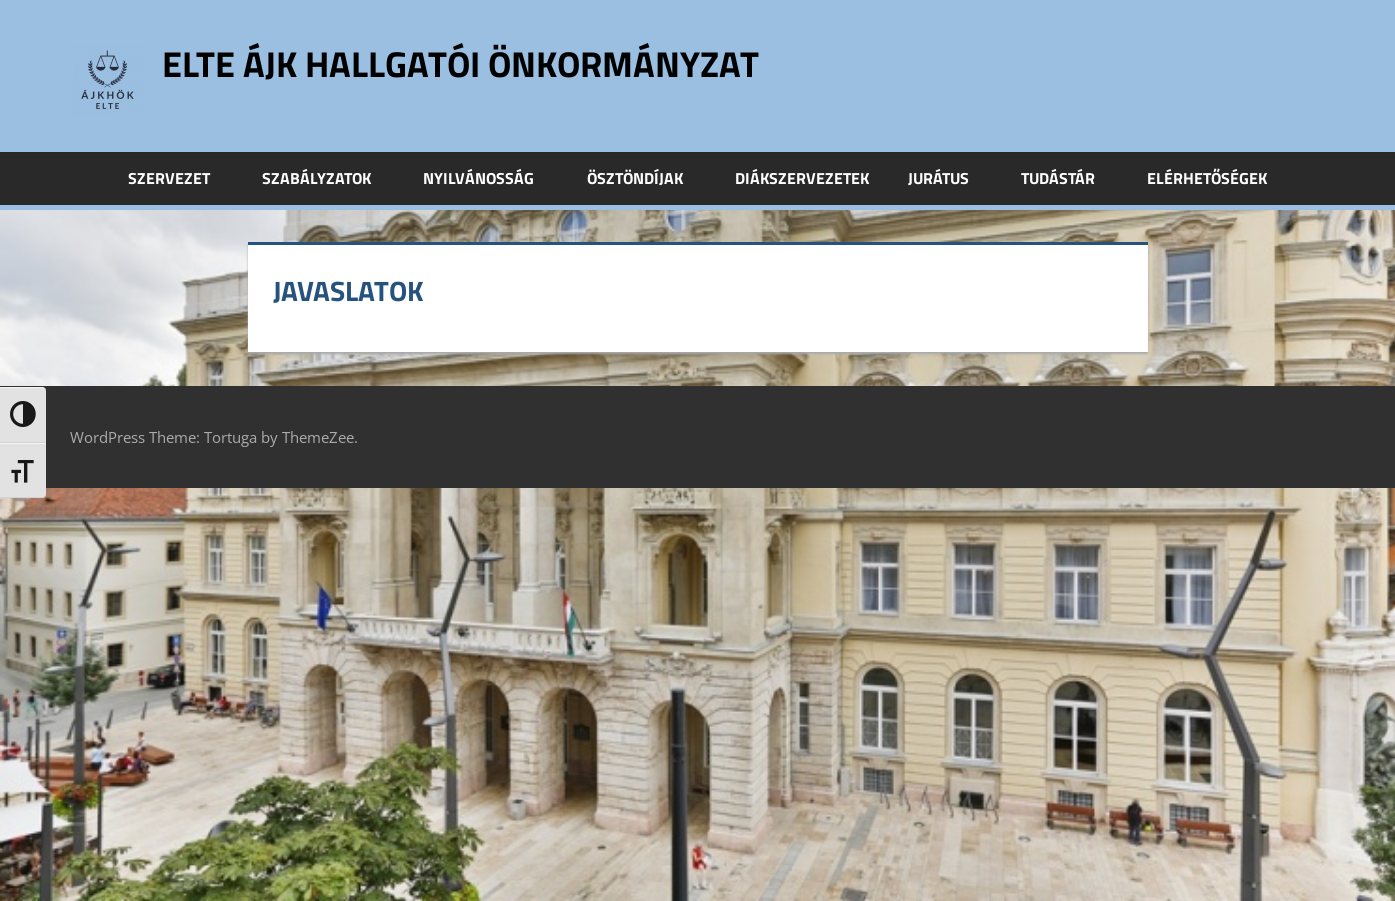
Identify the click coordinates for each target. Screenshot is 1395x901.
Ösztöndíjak (646, 178)
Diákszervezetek (802, 178)
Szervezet (180, 178)
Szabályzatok (327, 178)
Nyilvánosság (489, 178)
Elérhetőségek (1207, 178)
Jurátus (949, 178)
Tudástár (1069, 178)
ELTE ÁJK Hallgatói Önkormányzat (460, 63)
